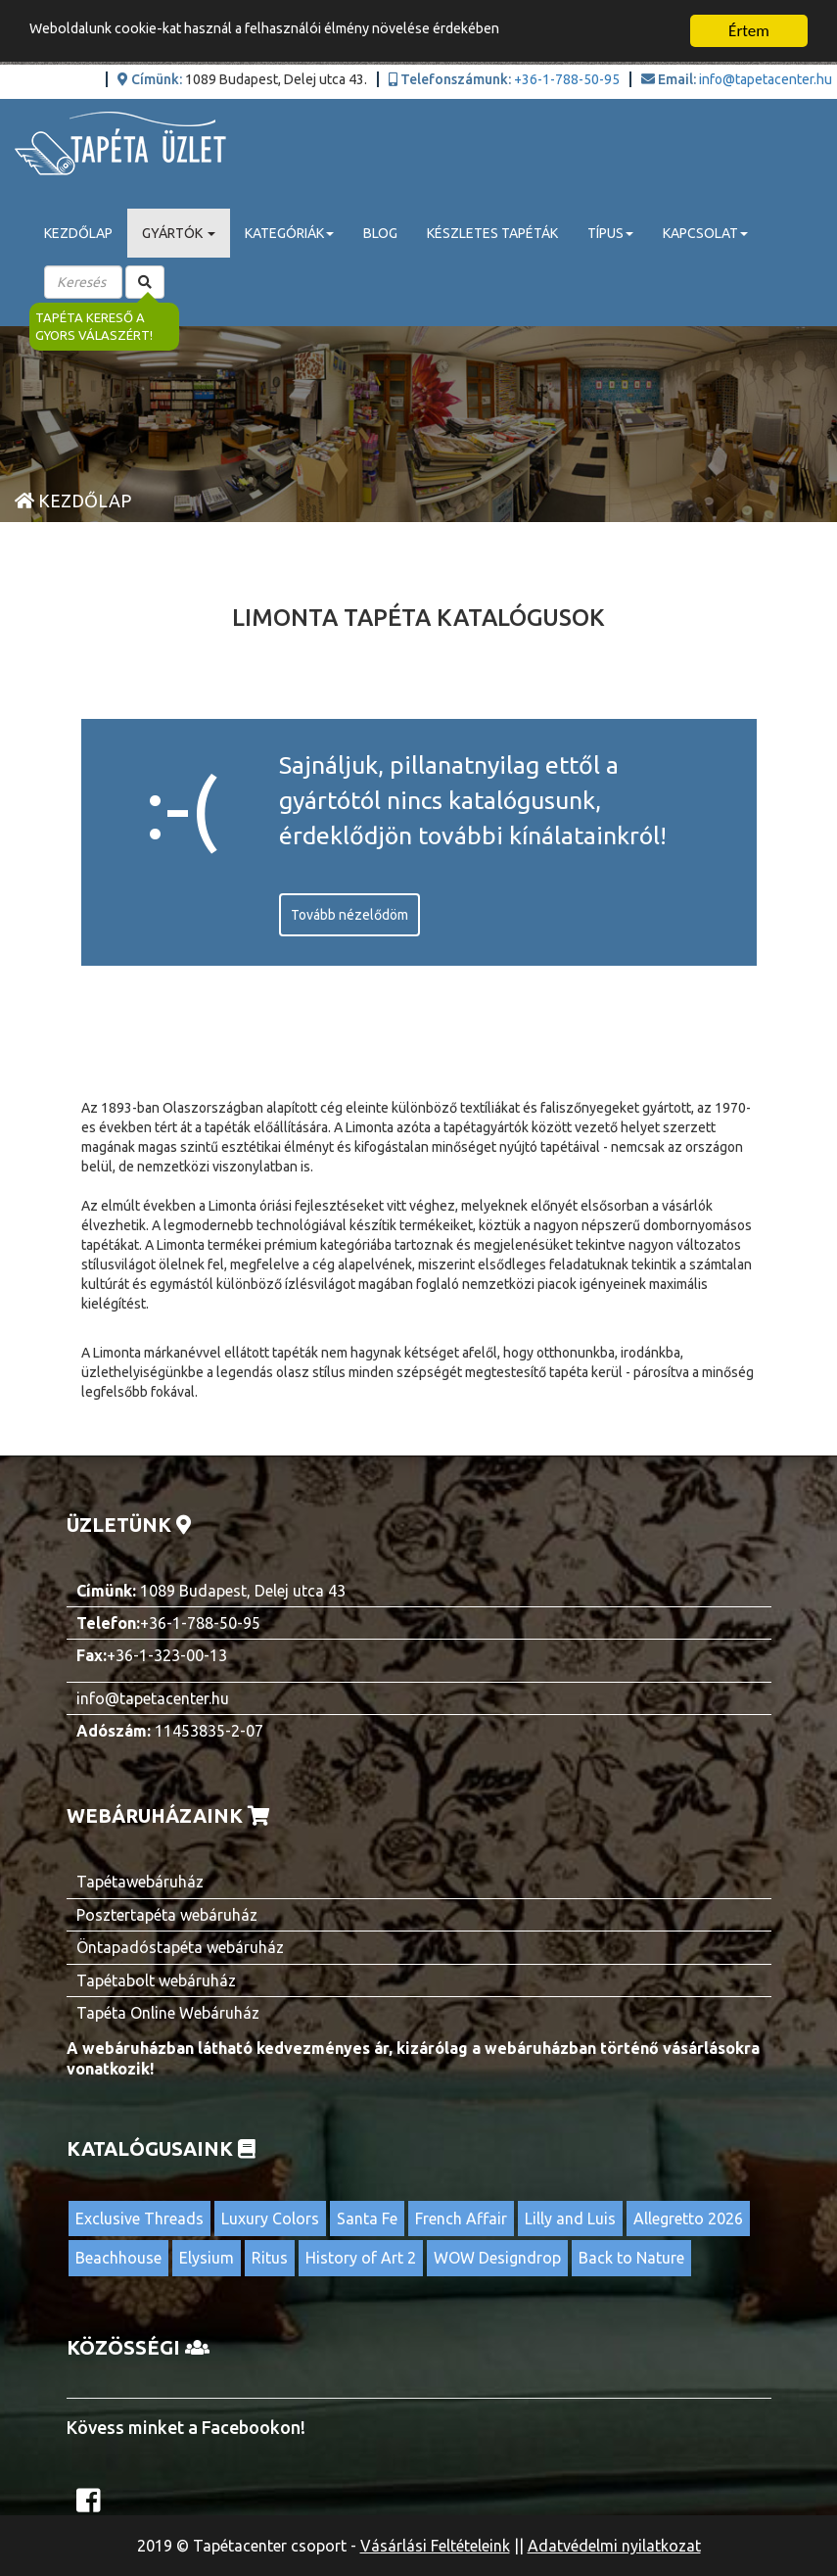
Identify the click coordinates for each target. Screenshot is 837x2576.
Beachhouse (118, 2257)
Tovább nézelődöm (349, 915)
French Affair (461, 2218)
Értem (748, 31)
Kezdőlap (78, 233)
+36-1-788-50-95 (567, 79)
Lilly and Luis (570, 2218)
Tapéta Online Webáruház (167, 2013)
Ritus (270, 2257)
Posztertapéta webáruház (166, 1915)
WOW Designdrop (497, 2257)
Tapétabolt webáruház (156, 1980)
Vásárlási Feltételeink (435, 2545)
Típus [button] (610, 233)
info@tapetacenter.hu (765, 79)
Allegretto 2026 (688, 2218)
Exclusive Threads (139, 2218)
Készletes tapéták (492, 233)
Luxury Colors (270, 2218)
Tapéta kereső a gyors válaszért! (94, 326)
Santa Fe (367, 2218)
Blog (380, 233)
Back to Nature (631, 2257)
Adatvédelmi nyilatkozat (614, 2545)
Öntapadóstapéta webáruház (180, 1947)
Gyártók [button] (178, 233)
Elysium (206, 2257)
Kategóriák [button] (289, 233)
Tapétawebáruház (140, 1881)
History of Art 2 (360, 2257)
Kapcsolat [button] (705, 233)
